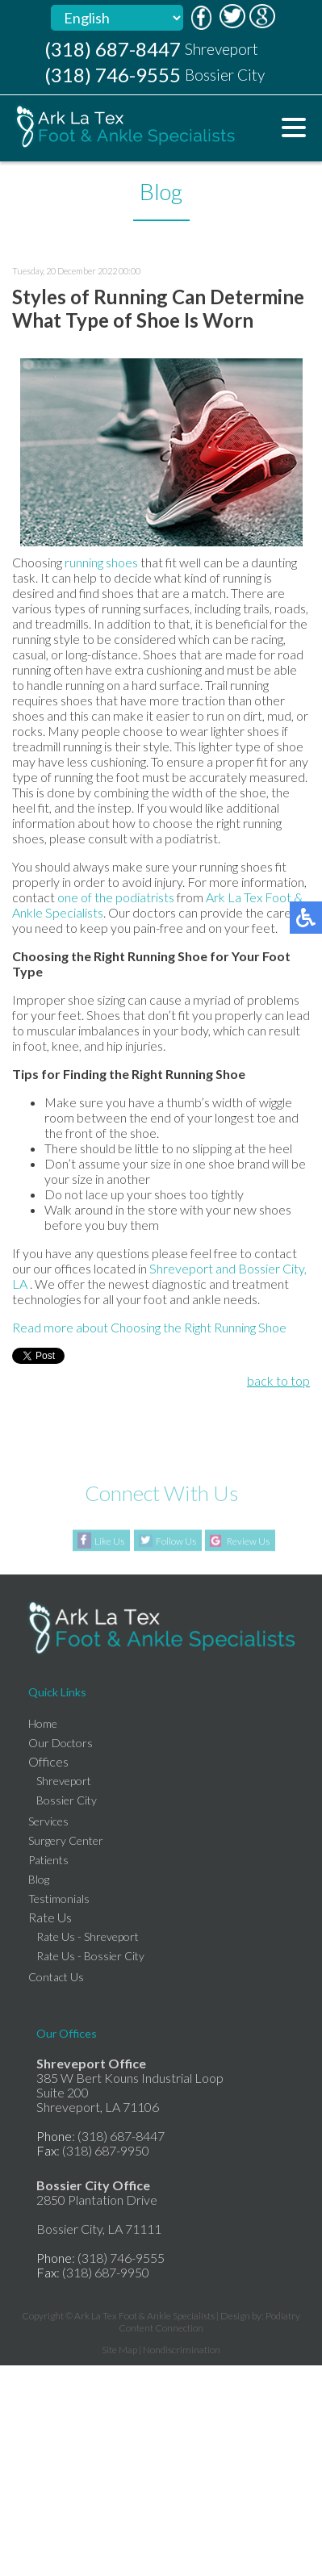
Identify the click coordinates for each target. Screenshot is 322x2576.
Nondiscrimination (181, 2350)
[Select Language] (117, 18)
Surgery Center (65, 1840)
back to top (278, 1380)
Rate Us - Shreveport (87, 1936)
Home (42, 1723)
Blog (38, 1879)
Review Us (248, 1542)
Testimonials (59, 1898)
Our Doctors (60, 1743)
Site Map (119, 2350)
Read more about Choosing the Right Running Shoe (149, 1327)
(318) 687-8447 (112, 49)
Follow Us (176, 1542)
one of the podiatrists (115, 897)
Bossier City (66, 1800)
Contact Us (56, 1977)
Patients (48, 1860)
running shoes (102, 562)
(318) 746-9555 (112, 74)
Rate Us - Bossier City (90, 1956)
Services (48, 1821)
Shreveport (181, 1268)
